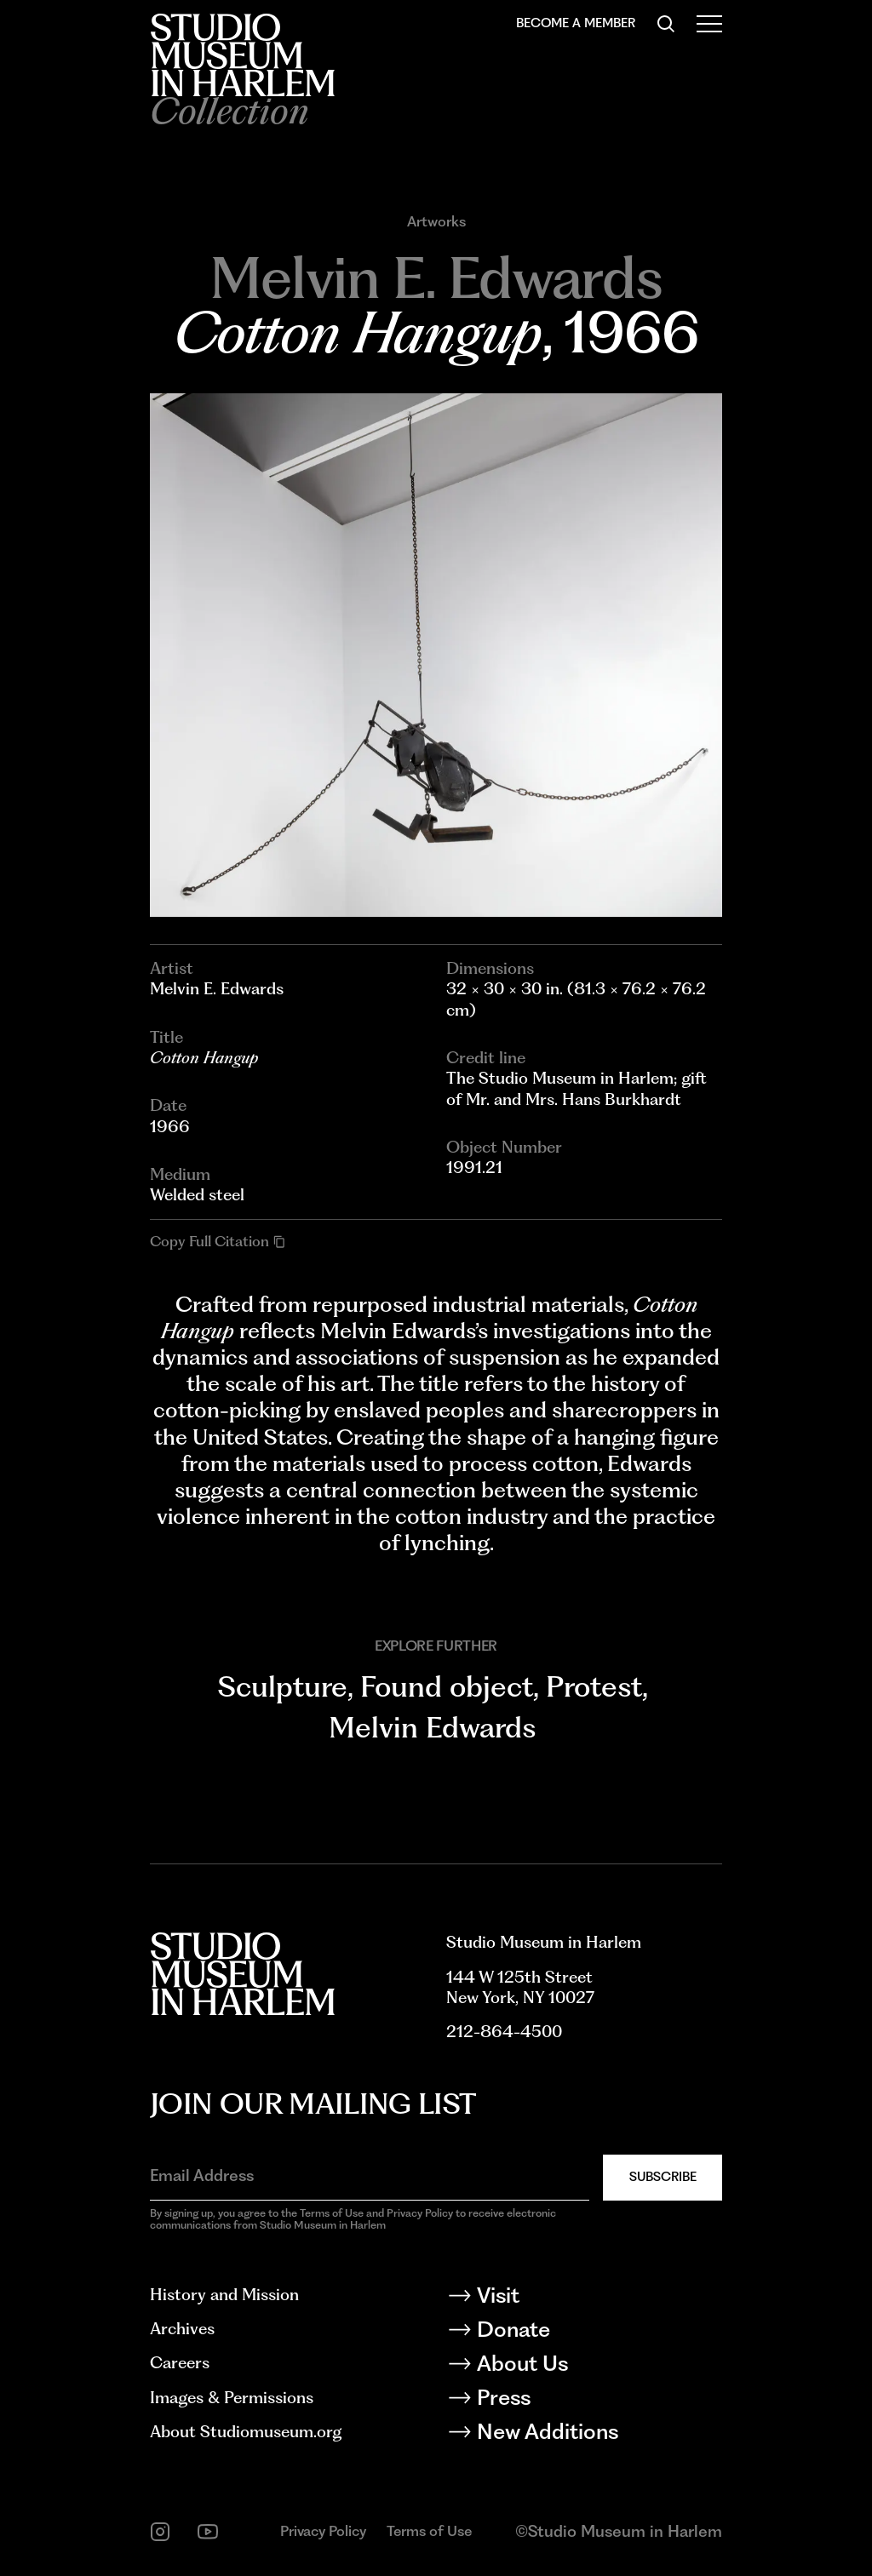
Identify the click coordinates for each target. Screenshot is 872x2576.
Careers (179, 2363)
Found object (446, 1686)
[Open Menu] (709, 24)
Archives (182, 2328)
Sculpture (282, 1686)
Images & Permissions (231, 2397)
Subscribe (663, 2176)
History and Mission (224, 2294)
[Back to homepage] (242, 55)
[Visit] (584, 2298)
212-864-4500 (504, 2031)
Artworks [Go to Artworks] (436, 222)
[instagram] (160, 2532)
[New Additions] (584, 2434)
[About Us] (584, 2366)
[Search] (666, 24)
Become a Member (575, 23)
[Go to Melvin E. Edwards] (435, 277)
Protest (594, 1686)
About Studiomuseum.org (245, 2431)
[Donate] (584, 2332)
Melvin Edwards (432, 1726)
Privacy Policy (323, 2530)
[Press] (584, 2400)
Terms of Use (429, 2530)
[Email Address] (369, 2176)
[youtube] (208, 2532)
